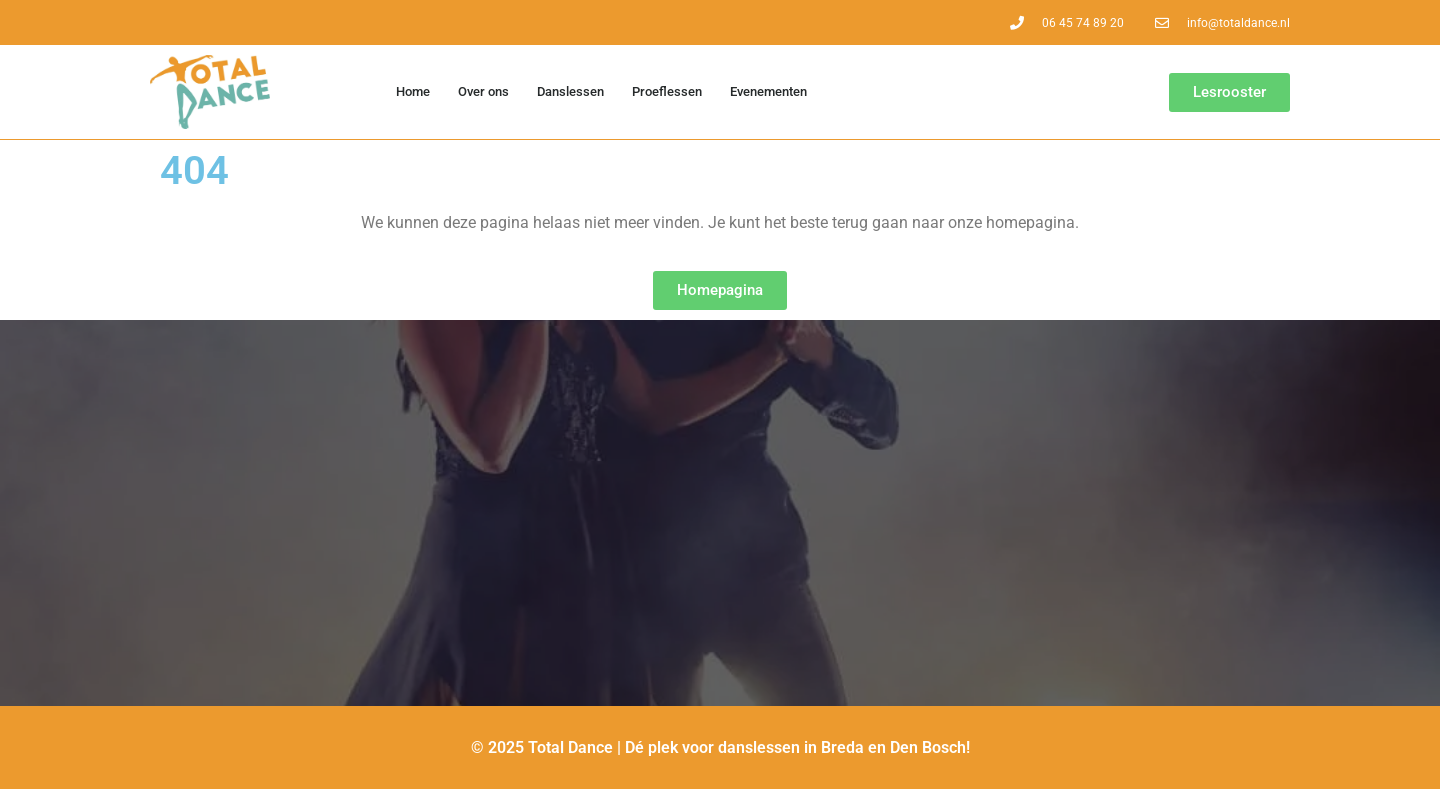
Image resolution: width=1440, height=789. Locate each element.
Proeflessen (667, 91)
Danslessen (570, 91)
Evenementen (768, 91)
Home (413, 91)
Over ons (483, 91)
